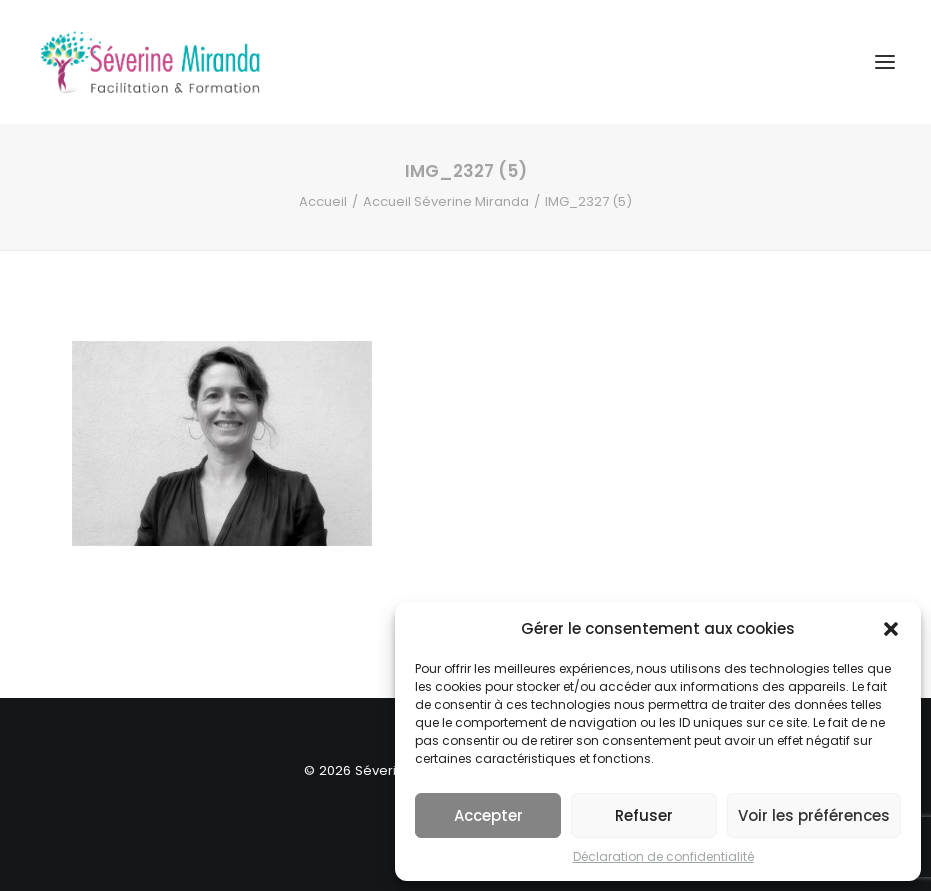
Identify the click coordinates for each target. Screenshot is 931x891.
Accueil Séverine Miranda (446, 201)
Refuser (644, 815)
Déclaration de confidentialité (663, 856)
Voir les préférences (814, 815)
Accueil (323, 201)
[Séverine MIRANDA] (150, 62)
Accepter (488, 815)
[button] (891, 629)
